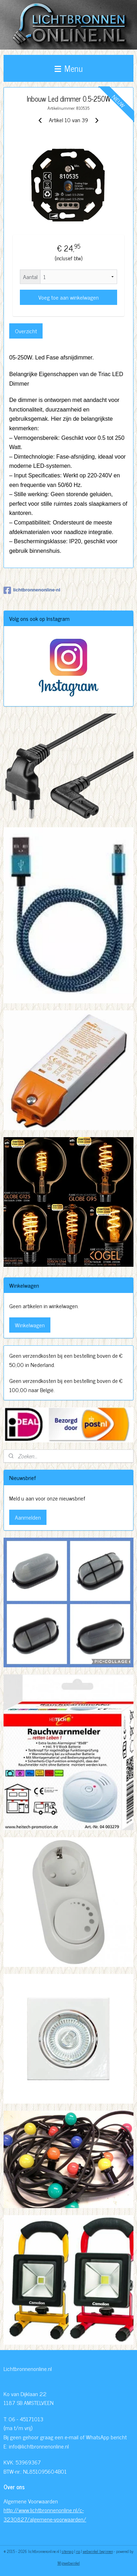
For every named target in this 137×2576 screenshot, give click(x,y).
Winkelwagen (30, 1324)
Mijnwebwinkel (68, 2563)
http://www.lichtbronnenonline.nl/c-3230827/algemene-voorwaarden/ (45, 2514)
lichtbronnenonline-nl (32, 590)
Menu (69, 68)
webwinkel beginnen (98, 2551)
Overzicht (26, 331)
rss (78, 2551)
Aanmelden (28, 1517)
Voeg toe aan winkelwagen (68, 297)
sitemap (67, 2551)
